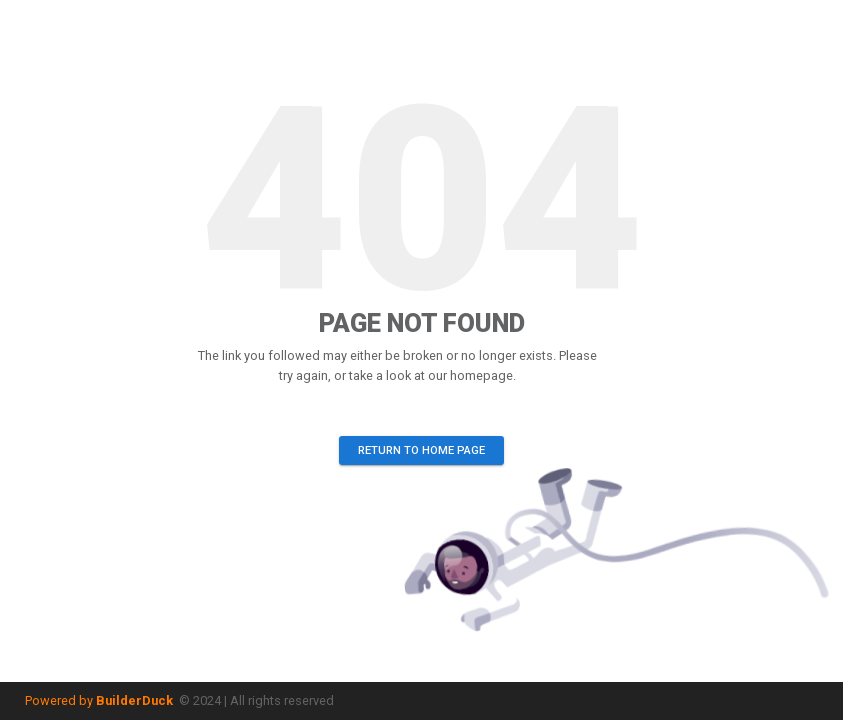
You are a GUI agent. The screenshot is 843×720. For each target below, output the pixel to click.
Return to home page (421, 450)
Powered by (99, 700)
